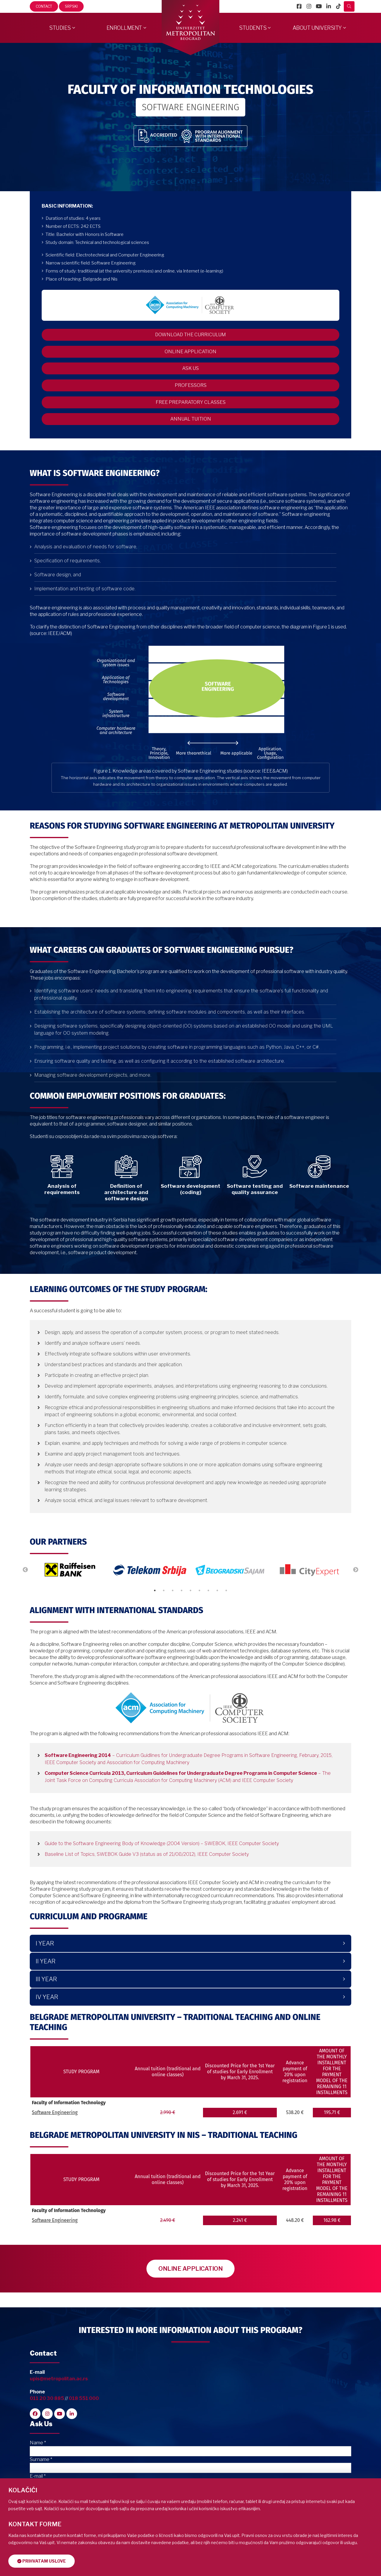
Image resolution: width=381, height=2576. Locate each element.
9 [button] (226, 1614)
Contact (44, 6)
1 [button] (155, 1614)
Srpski (71, 6)
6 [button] (199, 1614)
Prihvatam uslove (44, 2561)
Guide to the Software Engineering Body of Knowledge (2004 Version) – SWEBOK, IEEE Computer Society (162, 1867)
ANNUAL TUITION (190, 443)
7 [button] (208, 1614)
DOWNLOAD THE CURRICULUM (190, 338)
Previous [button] (25, 1594)
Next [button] (356, 1594)
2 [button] (164, 1614)
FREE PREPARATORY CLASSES (191, 422)
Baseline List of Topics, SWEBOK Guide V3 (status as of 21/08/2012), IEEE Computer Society (147, 1878)
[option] (70, 1594)
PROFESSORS (191, 401)
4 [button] (182, 1614)
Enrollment (124, 28)
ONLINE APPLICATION (190, 359)
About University (317, 28)
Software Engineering (55, 2136)
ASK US (190, 380)
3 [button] (173, 1614)
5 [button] (190, 1614)
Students (252, 28)
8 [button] (217, 1614)
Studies (60, 28)
